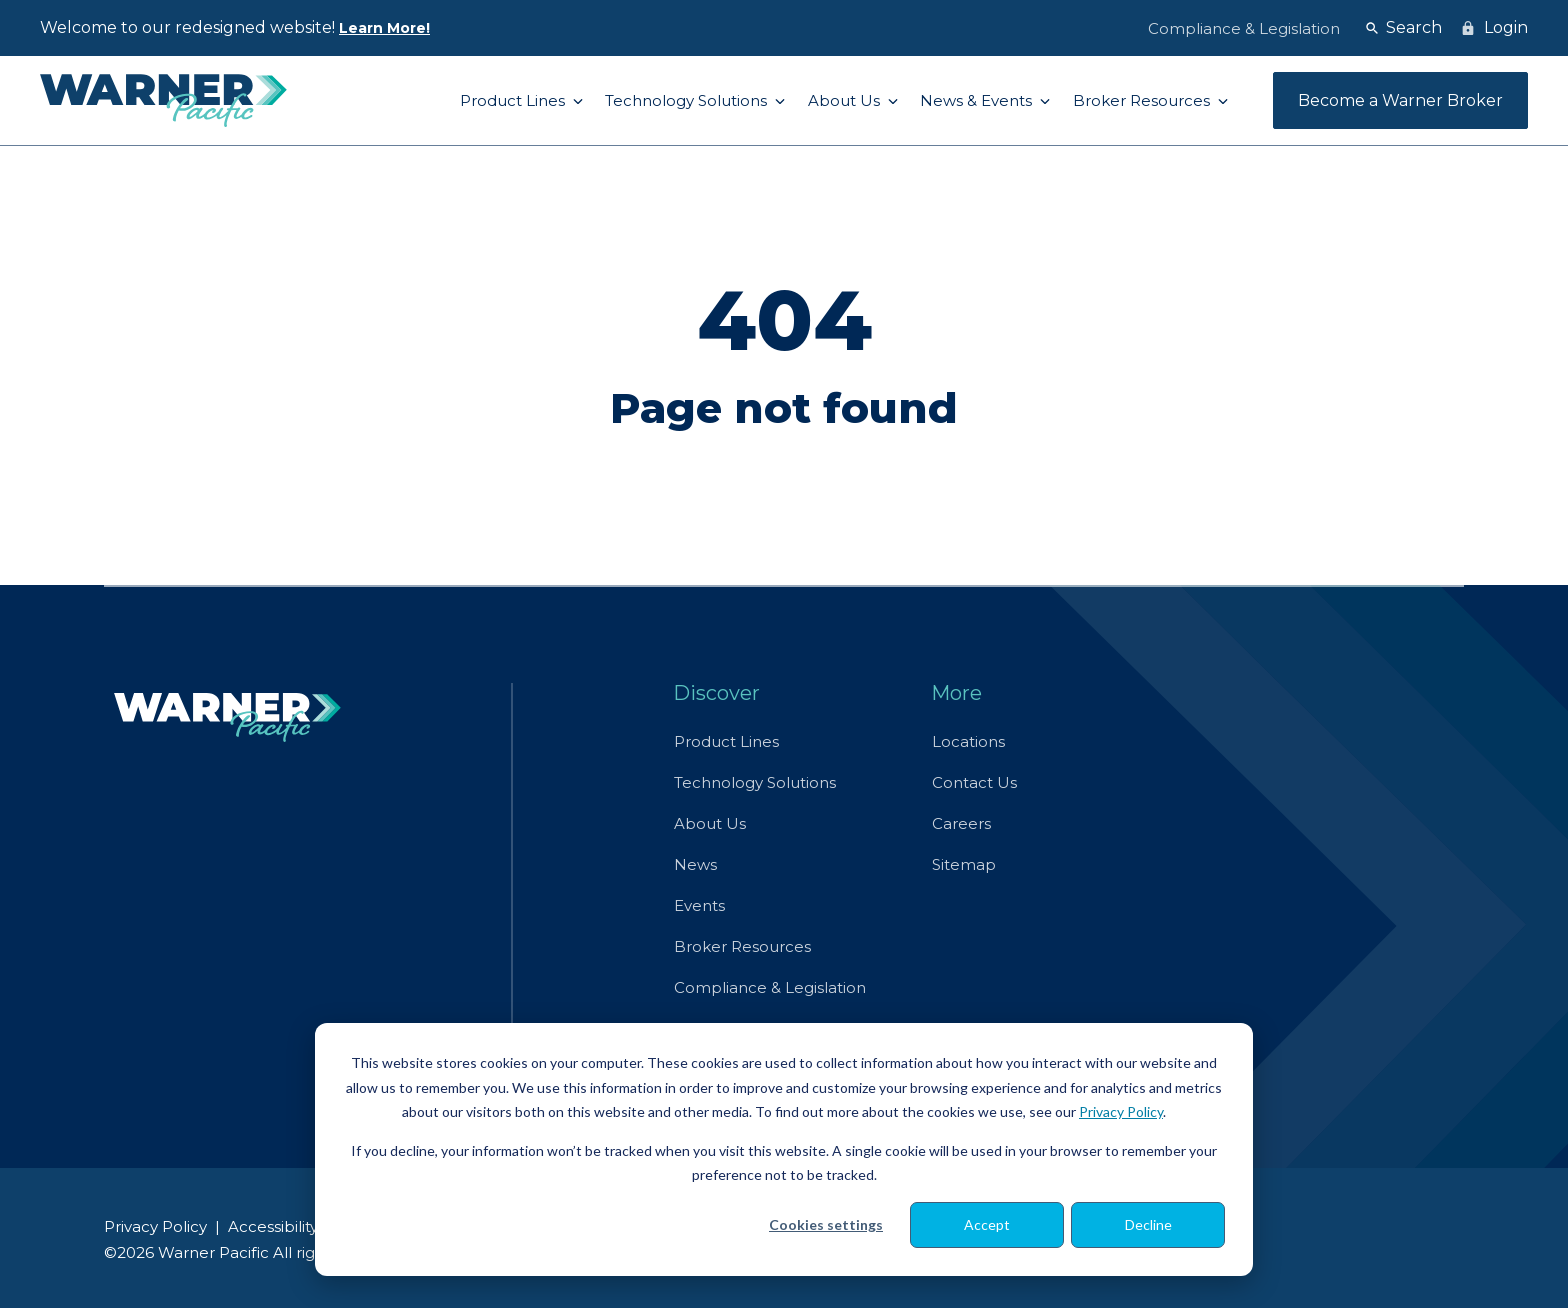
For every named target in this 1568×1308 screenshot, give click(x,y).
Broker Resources (1143, 100)
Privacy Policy (1121, 1111)
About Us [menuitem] (710, 823)
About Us (846, 100)
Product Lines (514, 100)
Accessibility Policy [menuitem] (297, 1226)
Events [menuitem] (699, 905)
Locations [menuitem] (968, 741)
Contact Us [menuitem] (974, 782)
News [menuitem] (695, 864)
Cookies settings (826, 1224)
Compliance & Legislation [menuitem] (770, 987)
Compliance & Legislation (1244, 28)
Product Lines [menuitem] (726, 741)
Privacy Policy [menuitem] (155, 1226)
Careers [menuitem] (961, 823)
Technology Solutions (688, 100)
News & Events (978, 100)
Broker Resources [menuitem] (742, 946)
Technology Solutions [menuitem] (755, 782)
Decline (1148, 1224)
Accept (987, 1224)
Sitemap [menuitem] (964, 864)
